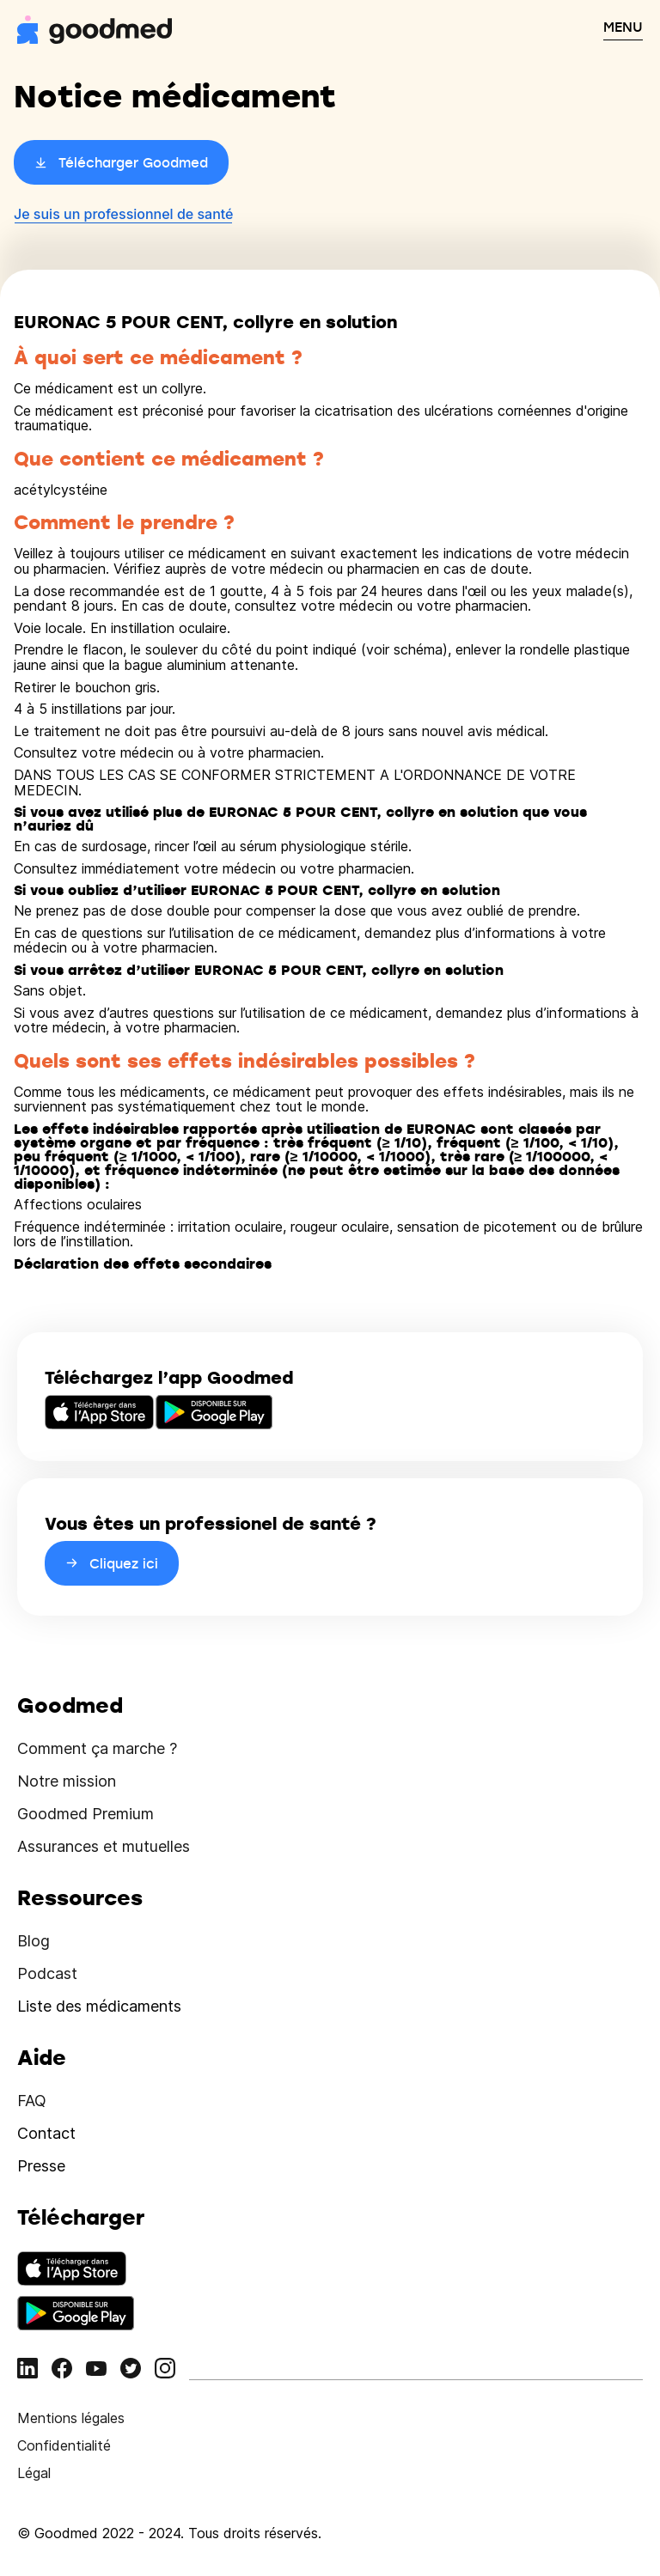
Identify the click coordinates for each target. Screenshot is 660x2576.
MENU (623, 26)
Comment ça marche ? (97, 1748)
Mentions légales (71, 2418)
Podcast (47, 1973)
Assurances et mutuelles (103, 1846)
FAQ (31, 2101)
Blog (33, 1941)
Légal (34, 2473)
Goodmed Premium (85, 1814)
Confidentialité (64, 2445)
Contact (46, 2133)
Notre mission (66, 1781)
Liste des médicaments (99, 2006)
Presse (41, 2166)
